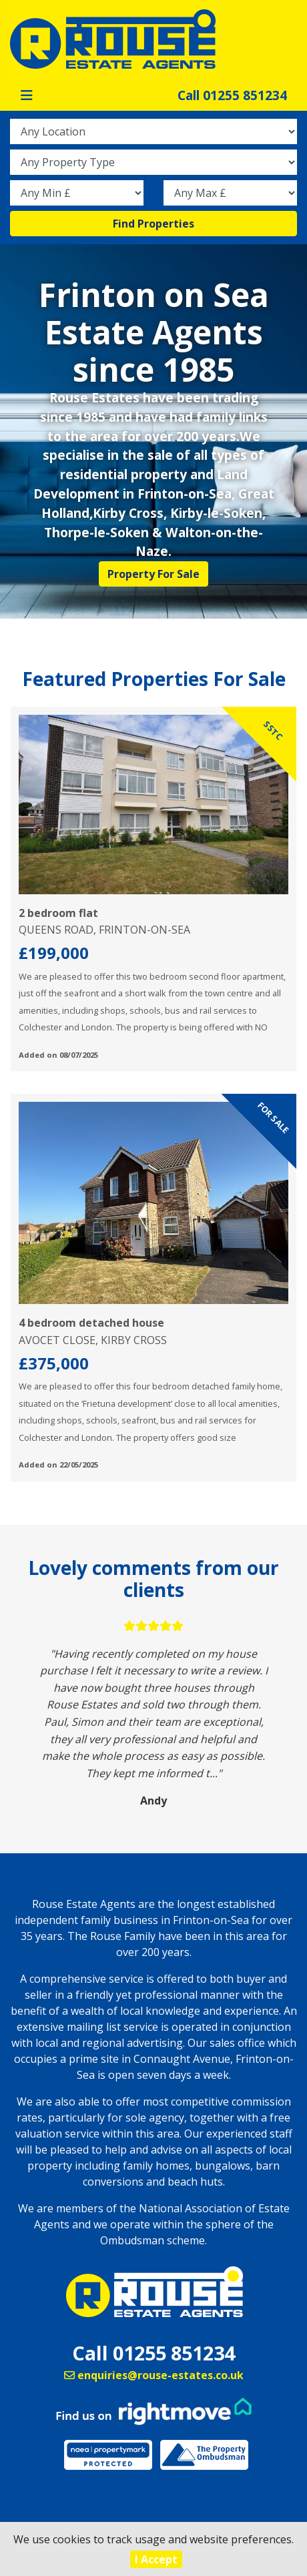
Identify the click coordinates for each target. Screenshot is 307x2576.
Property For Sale (153, 574)
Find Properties (153, 223)
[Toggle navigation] (26, 95)
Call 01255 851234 (232, 95)
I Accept (156, 2559)
